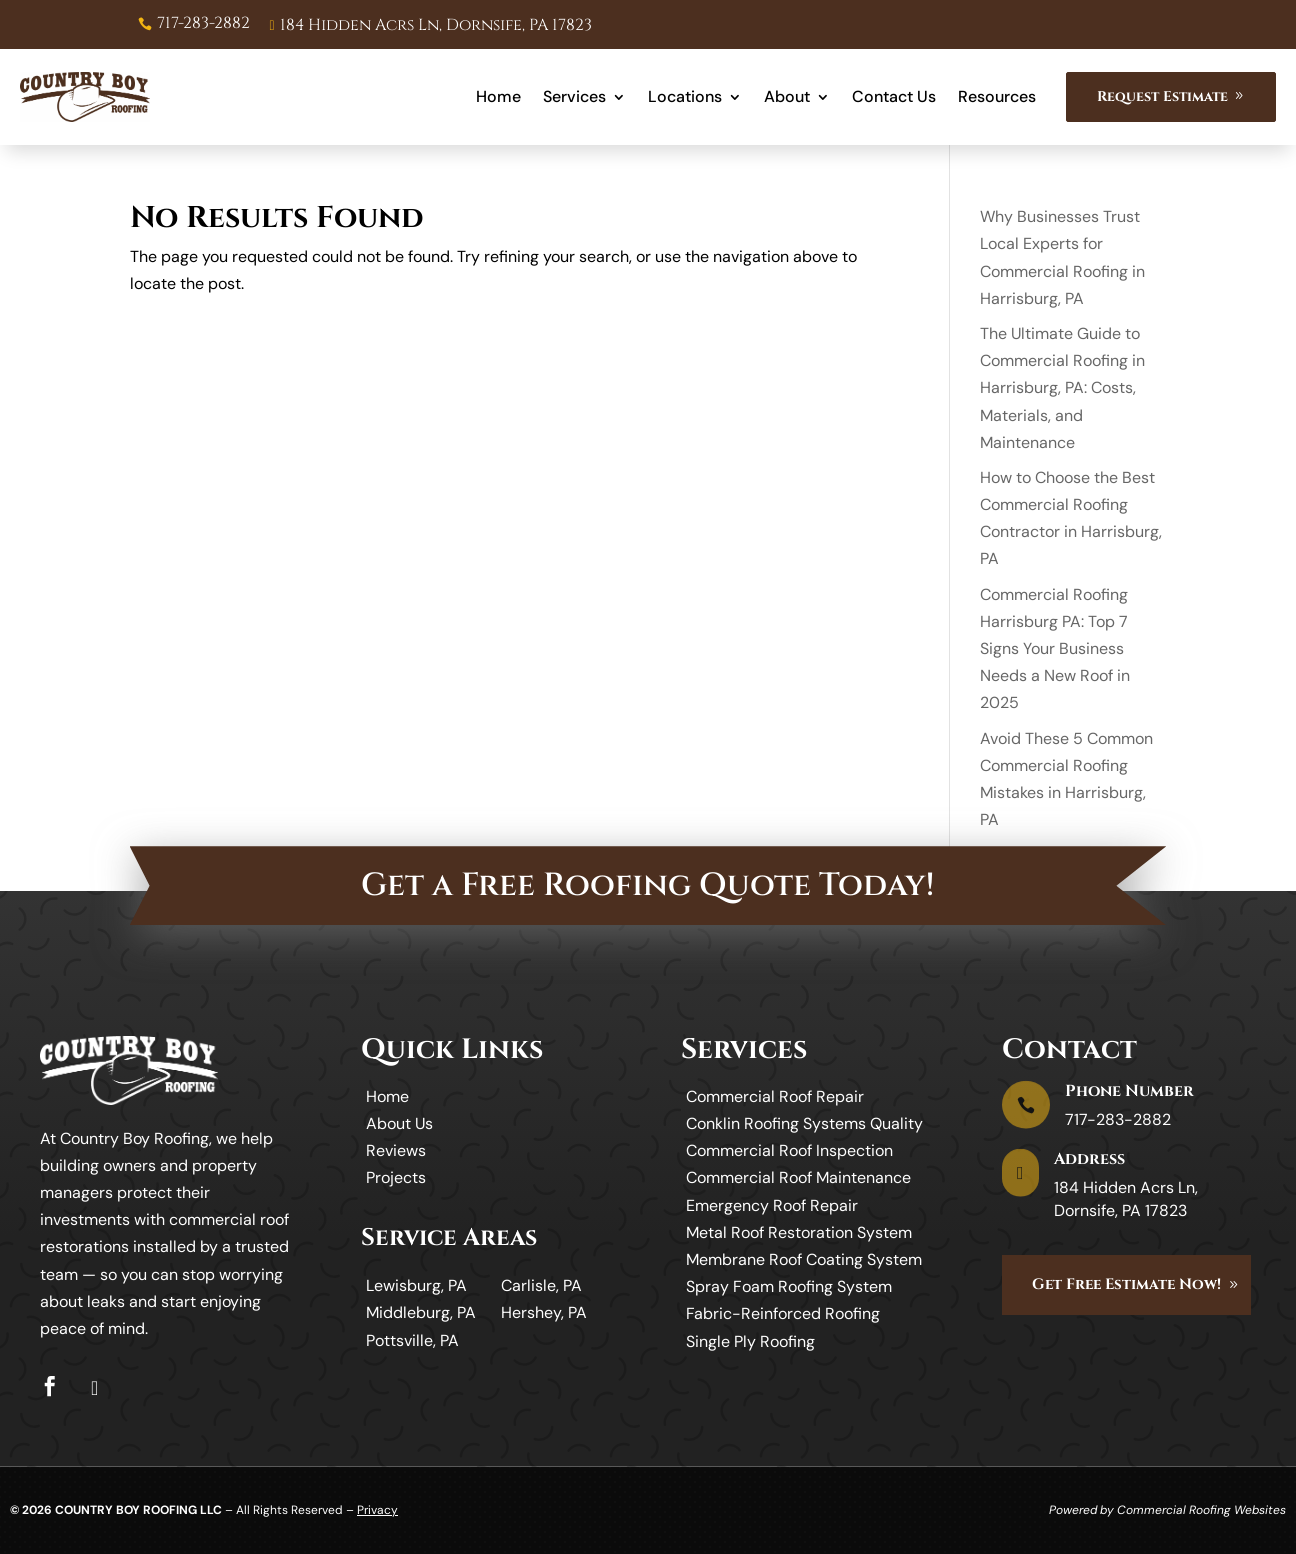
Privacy (377, 1510)
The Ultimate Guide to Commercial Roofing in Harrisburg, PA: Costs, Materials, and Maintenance (1062, 388)
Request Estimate (1162, 96)
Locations (685, 96)
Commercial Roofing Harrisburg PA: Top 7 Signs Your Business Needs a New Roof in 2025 (1055, 649)
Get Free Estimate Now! (1126, 1284)
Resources (997, 96)
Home (498, 96)
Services (574, 96)
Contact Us (894, 96)
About (787, 96)
